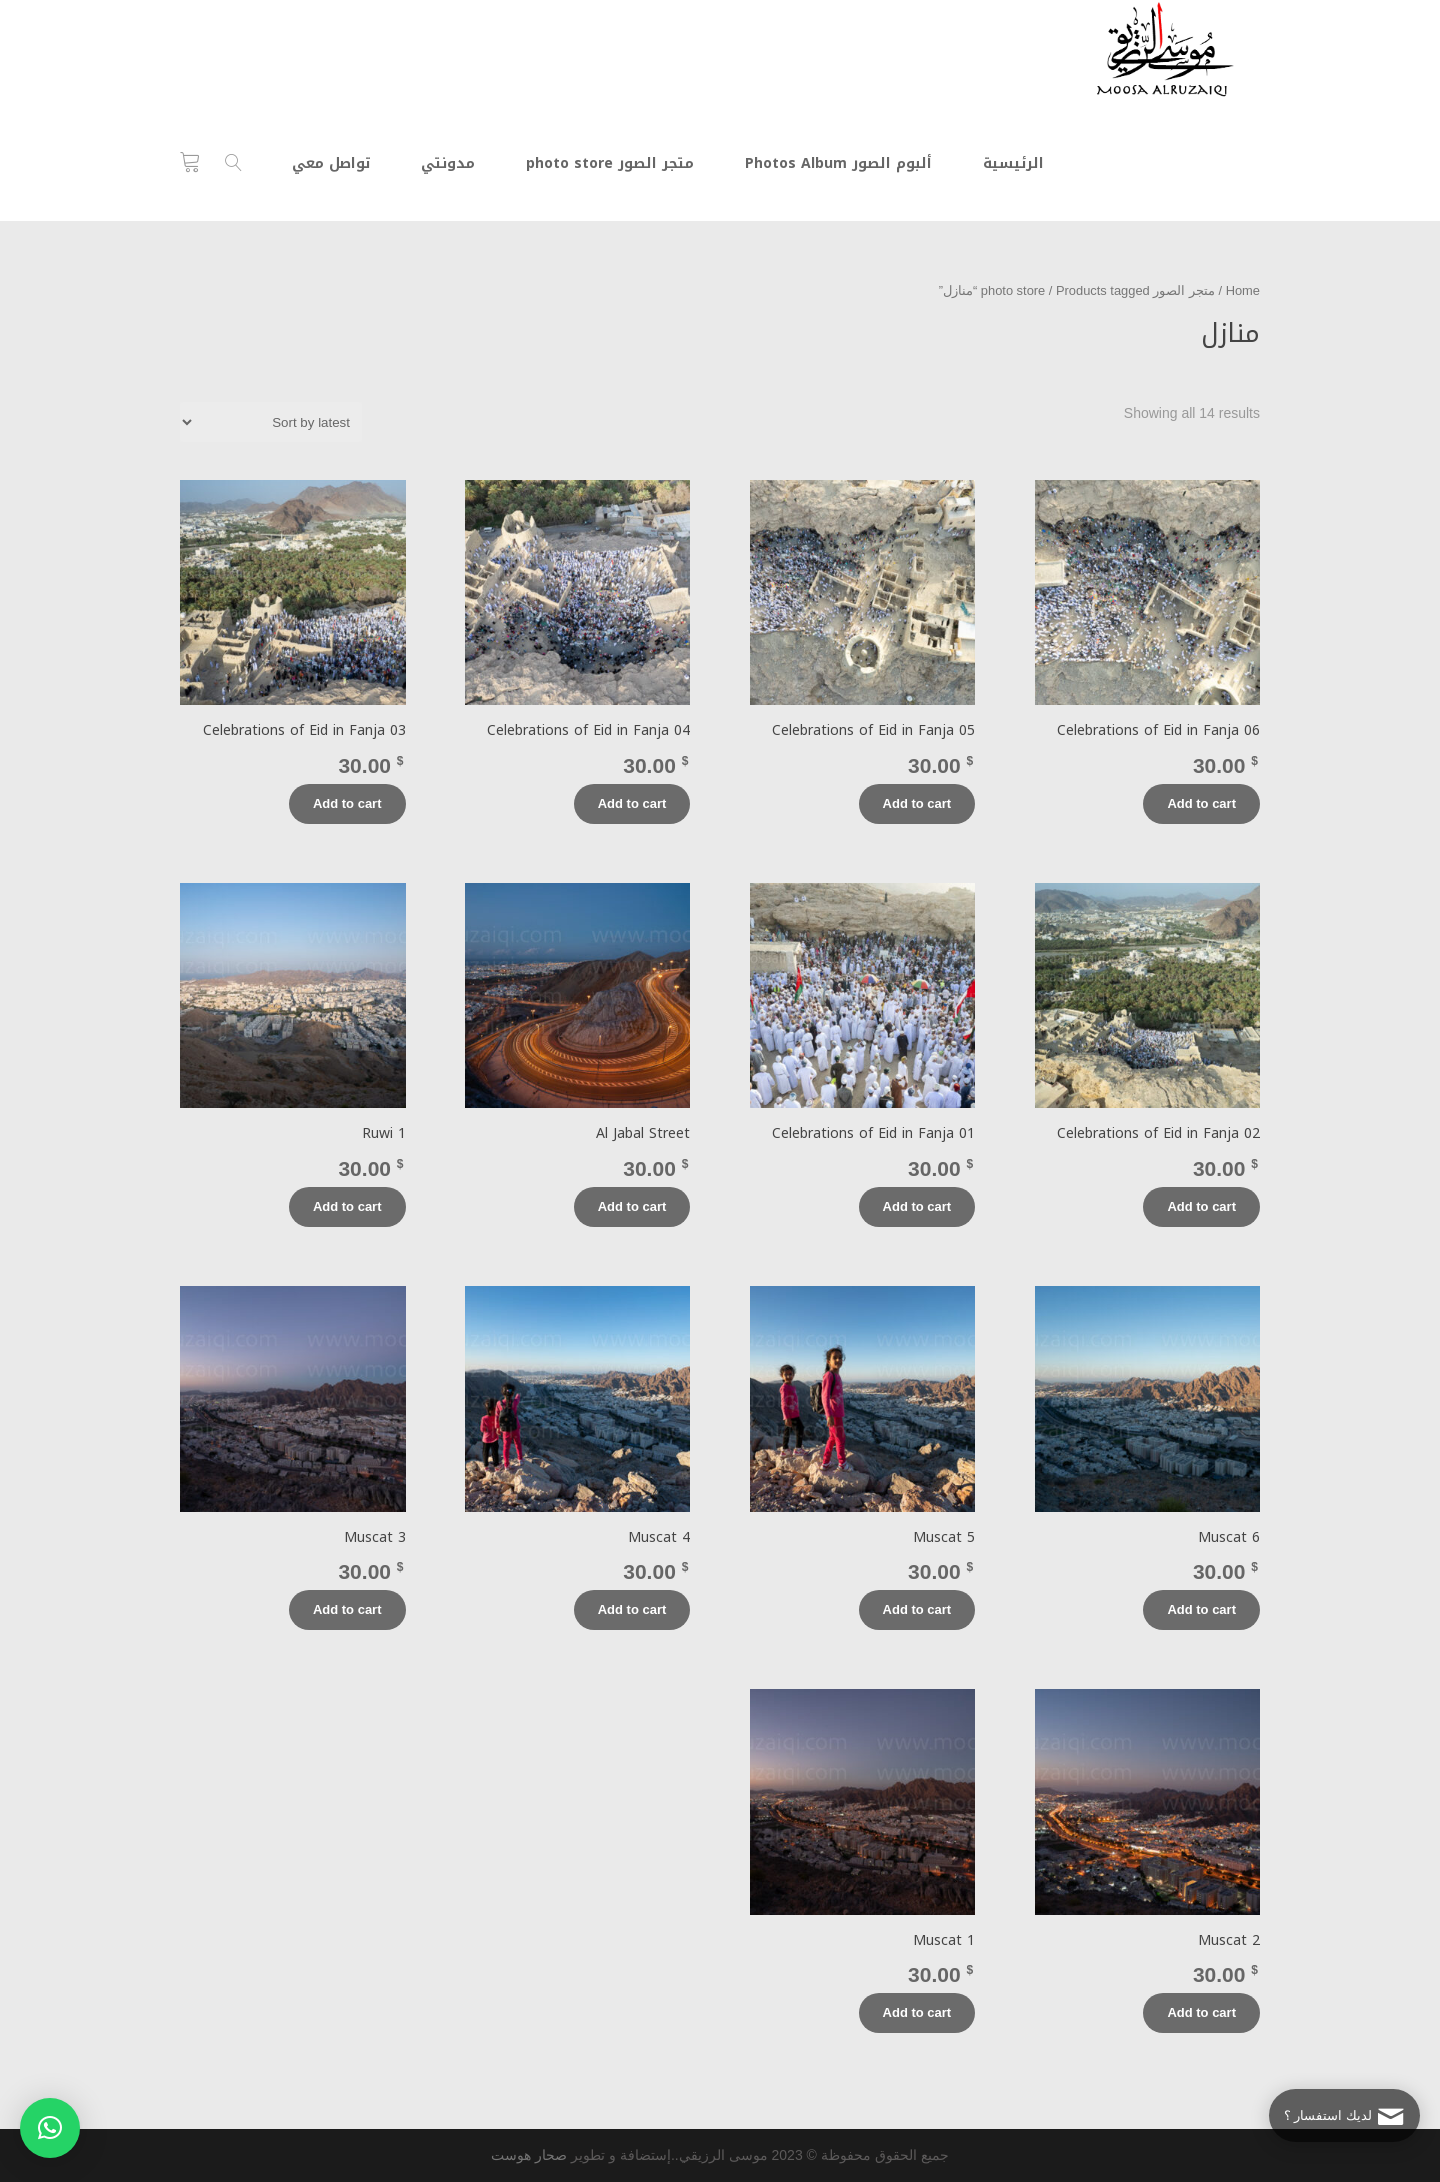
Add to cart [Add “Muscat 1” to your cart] (917, 2012)
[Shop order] (271, 422)
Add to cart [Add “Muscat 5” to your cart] (917, 1609)
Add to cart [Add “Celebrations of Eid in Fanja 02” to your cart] (1201, 1206)
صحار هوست (529, 2155)
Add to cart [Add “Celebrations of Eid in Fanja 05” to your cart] (917, 803)
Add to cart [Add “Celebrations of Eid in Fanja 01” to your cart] (917, 1206)
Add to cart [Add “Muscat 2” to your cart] (1201, 2012)
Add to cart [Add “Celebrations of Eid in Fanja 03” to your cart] (347, 803)
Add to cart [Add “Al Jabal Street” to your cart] (632, 1206)
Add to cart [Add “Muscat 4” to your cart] (632, 1609)
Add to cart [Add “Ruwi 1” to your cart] (347, 1206)
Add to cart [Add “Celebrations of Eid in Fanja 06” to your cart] (1201, 803)
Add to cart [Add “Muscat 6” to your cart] (1201, 1609)
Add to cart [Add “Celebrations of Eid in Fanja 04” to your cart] (632, 803)
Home (1243, 290)
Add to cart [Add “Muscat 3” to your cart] (347, 1609)
